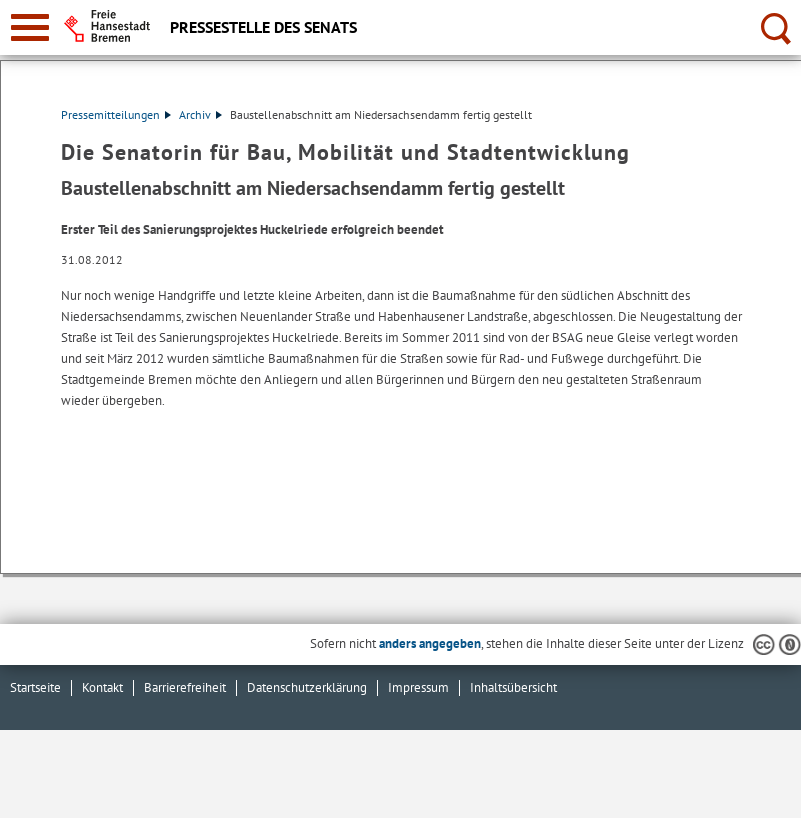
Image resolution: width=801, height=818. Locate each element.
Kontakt (102, 687)
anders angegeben (430, 643)
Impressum (418, 687)
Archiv (200, 114)
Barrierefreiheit (185, 687)
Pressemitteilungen (116, 114)
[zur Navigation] (30, 27)
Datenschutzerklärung (307, 687)
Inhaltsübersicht (513, 687)
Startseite (35, 687)
